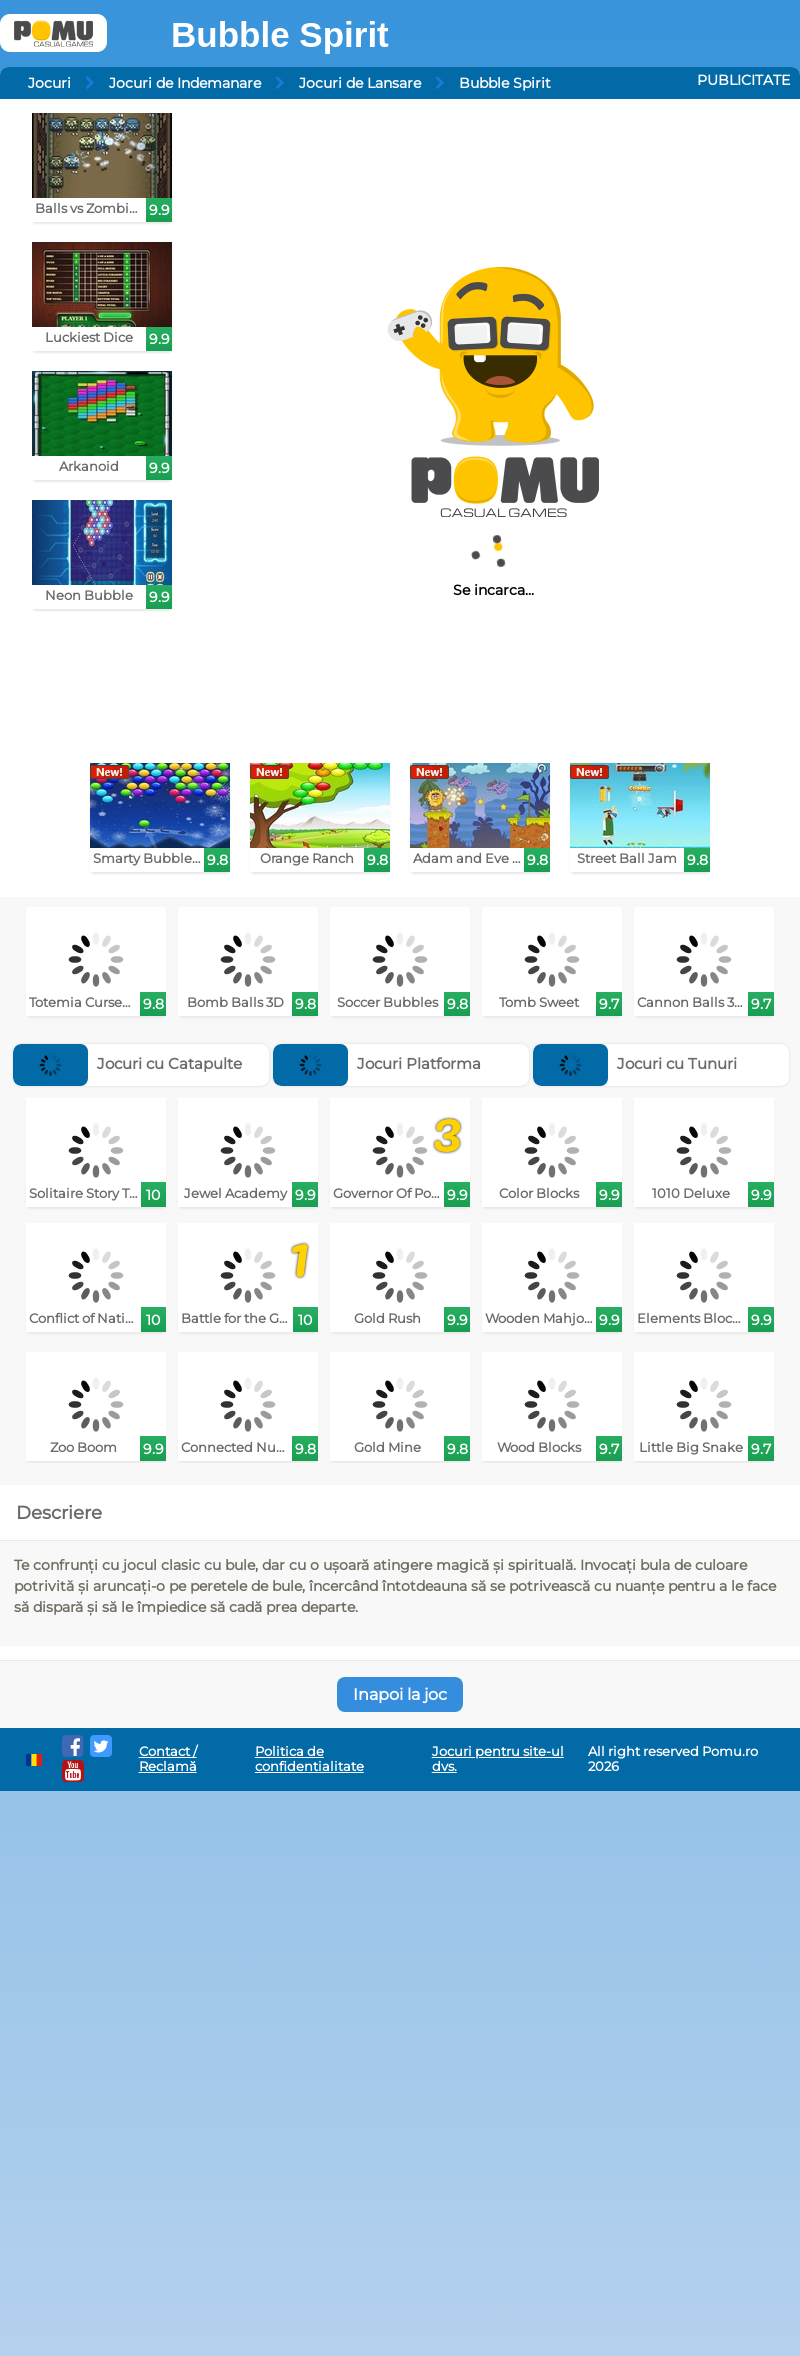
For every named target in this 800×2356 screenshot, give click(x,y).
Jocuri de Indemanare (185, 83)
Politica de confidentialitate (309, 1759)
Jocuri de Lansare (360, 83)
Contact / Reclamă (168, 1759)
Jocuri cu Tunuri (635, 1063)
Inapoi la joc (400, 1694)
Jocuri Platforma (377, 1063)
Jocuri (49, 83)
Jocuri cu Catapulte (127, 1063)
